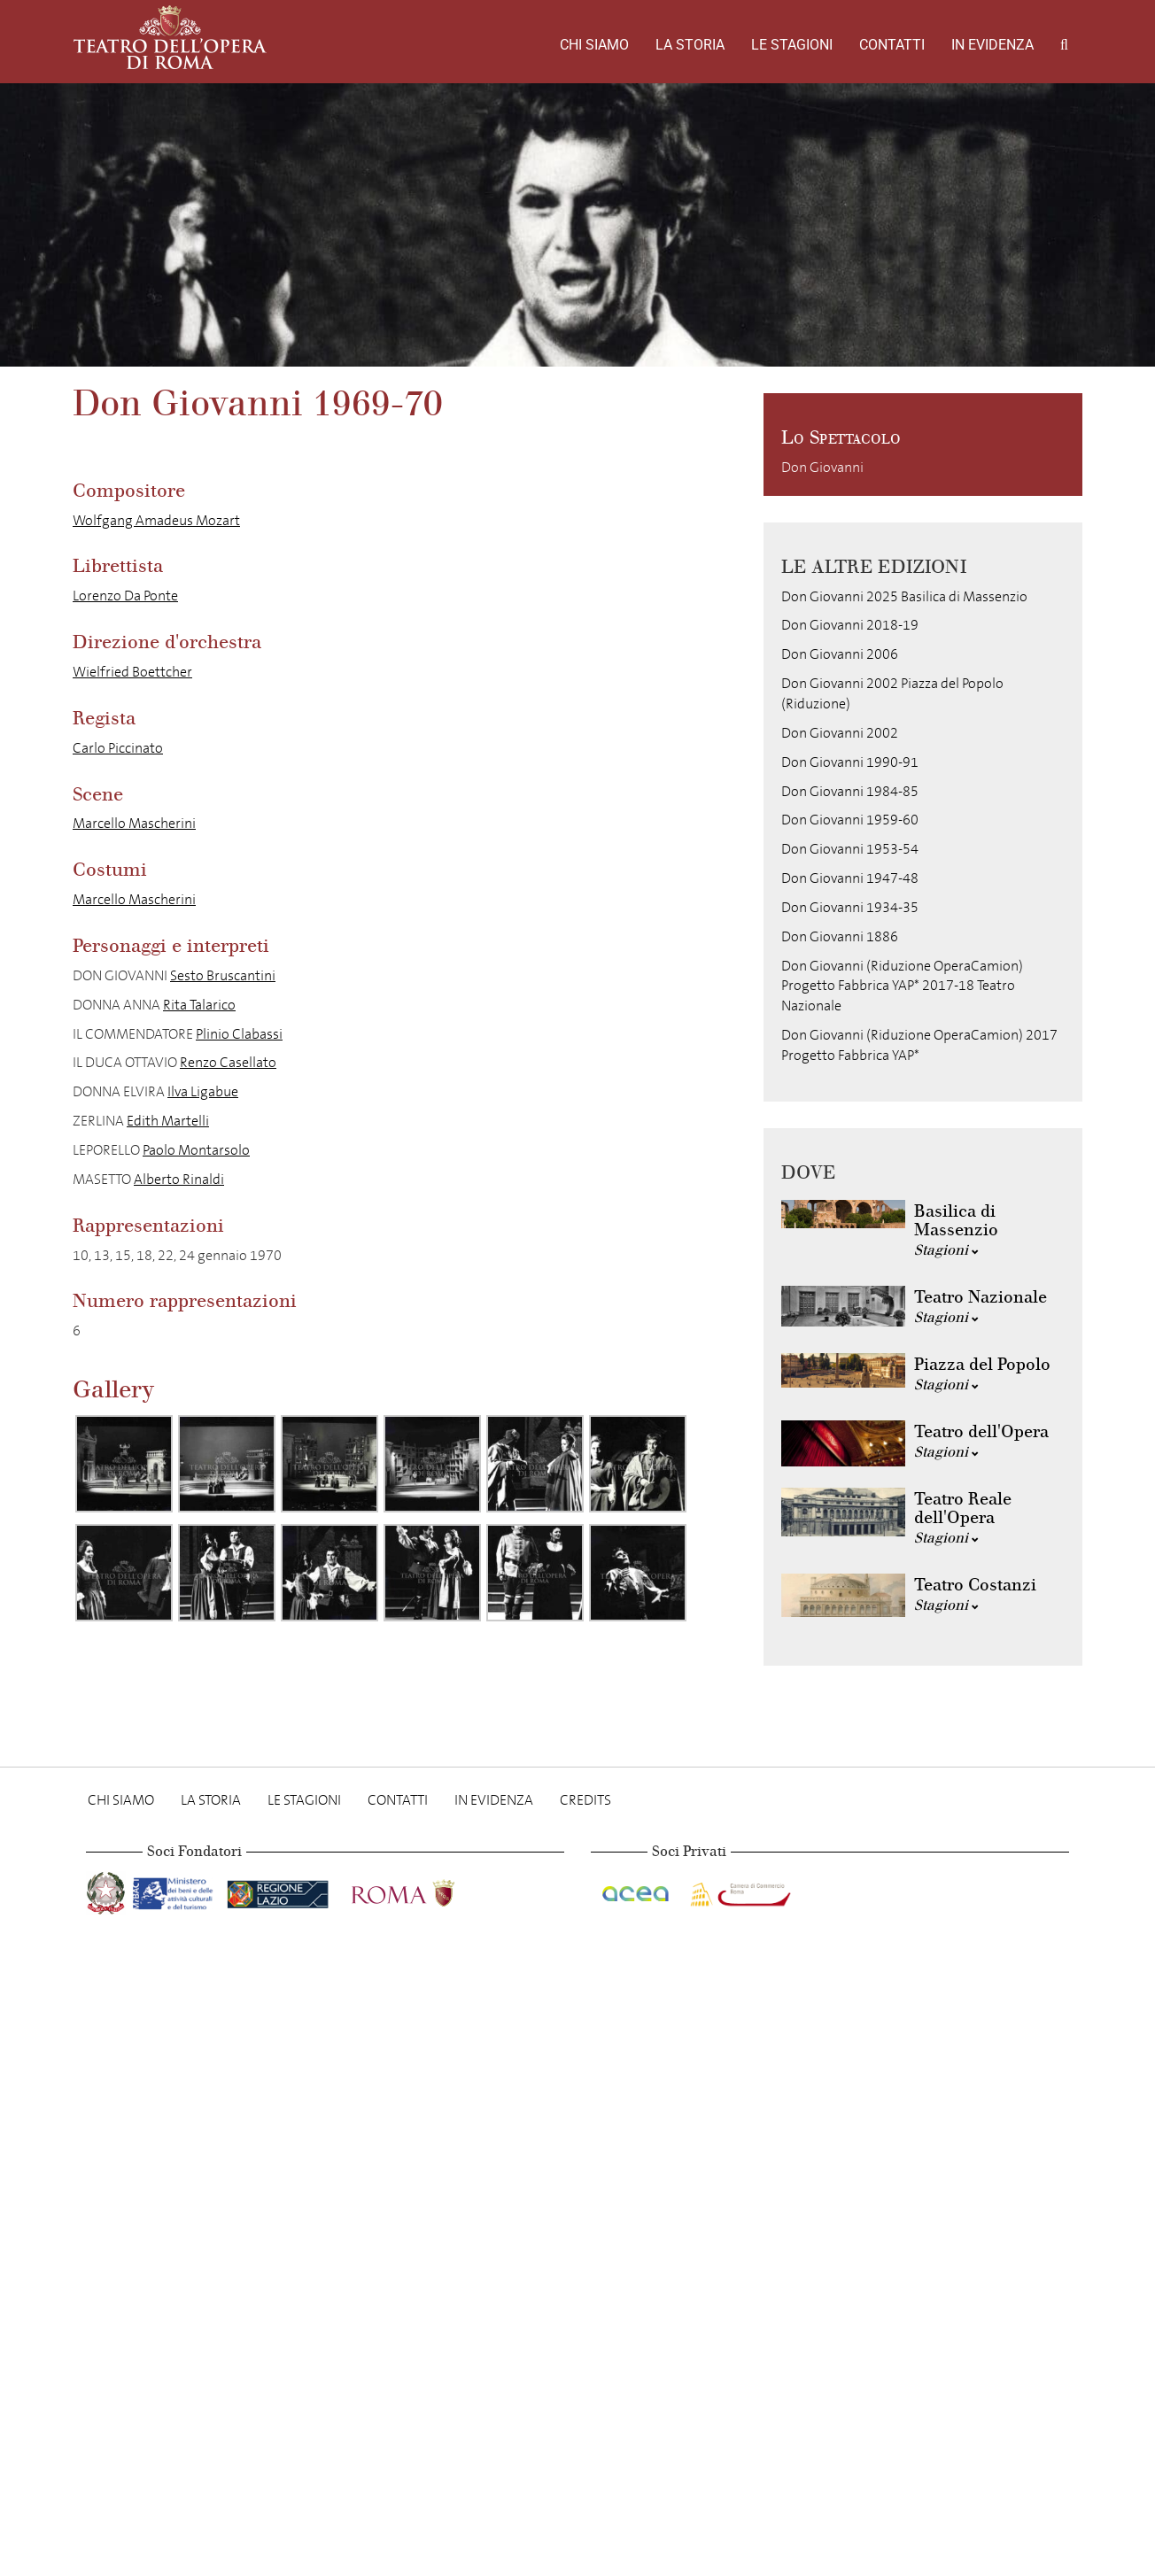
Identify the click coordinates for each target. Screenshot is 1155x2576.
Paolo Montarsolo (196, 1150)
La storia (690, 44)
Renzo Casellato (228, 1062)
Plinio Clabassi (239, 1034)
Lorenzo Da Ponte (125, 595)
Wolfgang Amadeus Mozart (156, 520)
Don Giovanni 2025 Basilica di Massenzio (904, 596)
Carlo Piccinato (118, 748)
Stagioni (946, 1250)
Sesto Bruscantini (222, 975)
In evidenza (992, 44)
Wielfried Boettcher (132, 671)
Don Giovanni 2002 (839, 732)
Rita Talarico (199, 1004)
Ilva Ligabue (202, 1091)
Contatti (892, 44)
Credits (585, 1800)
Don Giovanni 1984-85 (850, 791)
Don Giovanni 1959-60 (850, 819)
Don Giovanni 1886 (839, 936)
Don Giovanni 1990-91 (850, 762)
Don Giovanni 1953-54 (850, 848)
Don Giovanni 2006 (839, 654)
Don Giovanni (822, 467)
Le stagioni (792, 44)
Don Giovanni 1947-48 (850, 878)
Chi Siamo (594, 44)
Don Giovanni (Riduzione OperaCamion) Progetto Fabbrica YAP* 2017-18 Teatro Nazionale (902, 986)
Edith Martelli (168, 1120)
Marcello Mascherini (134, 823)
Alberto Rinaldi (179, 1179)
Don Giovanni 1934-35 (850, 907)
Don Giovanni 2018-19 (850, 624)
